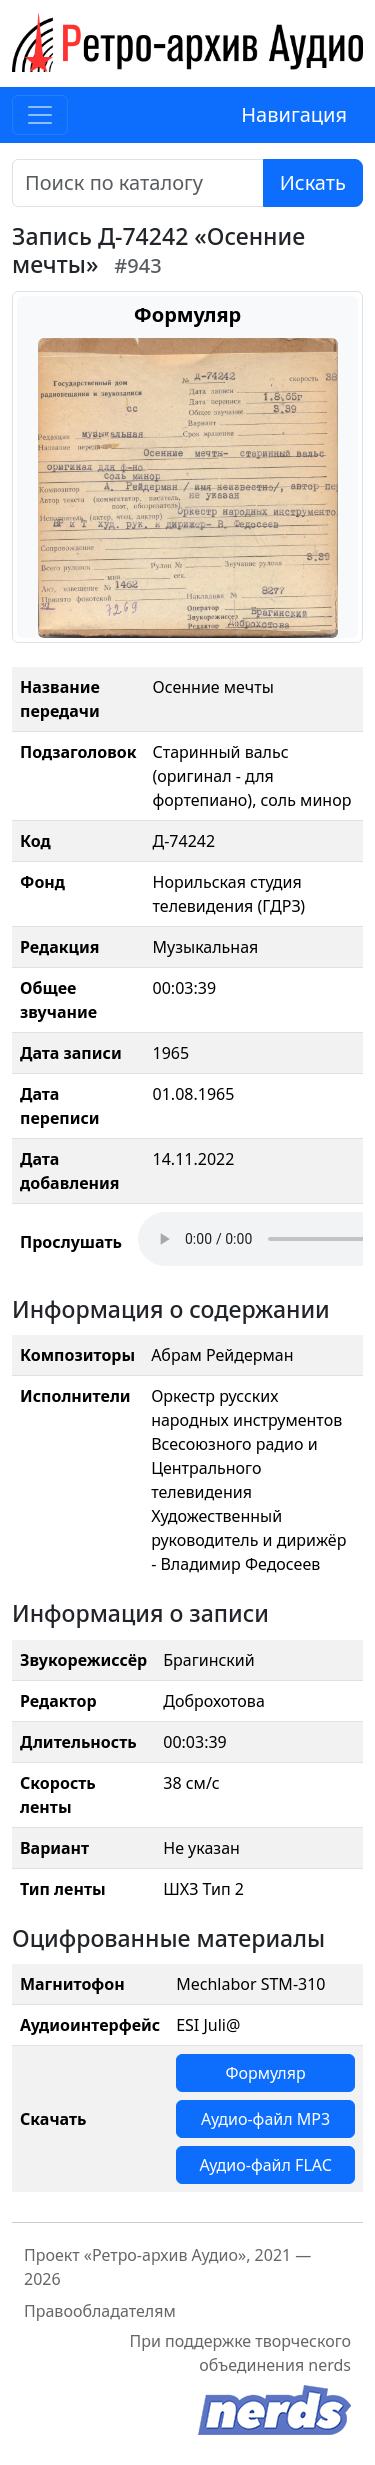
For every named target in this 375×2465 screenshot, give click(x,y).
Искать (313, 182)
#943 (137, 265)
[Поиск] (138, 183)
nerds (329, 2365)
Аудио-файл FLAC (265, 2165)
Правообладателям (100, 2311)
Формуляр (265, 2073)
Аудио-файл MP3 (265, 2119)
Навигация (294, 114)
